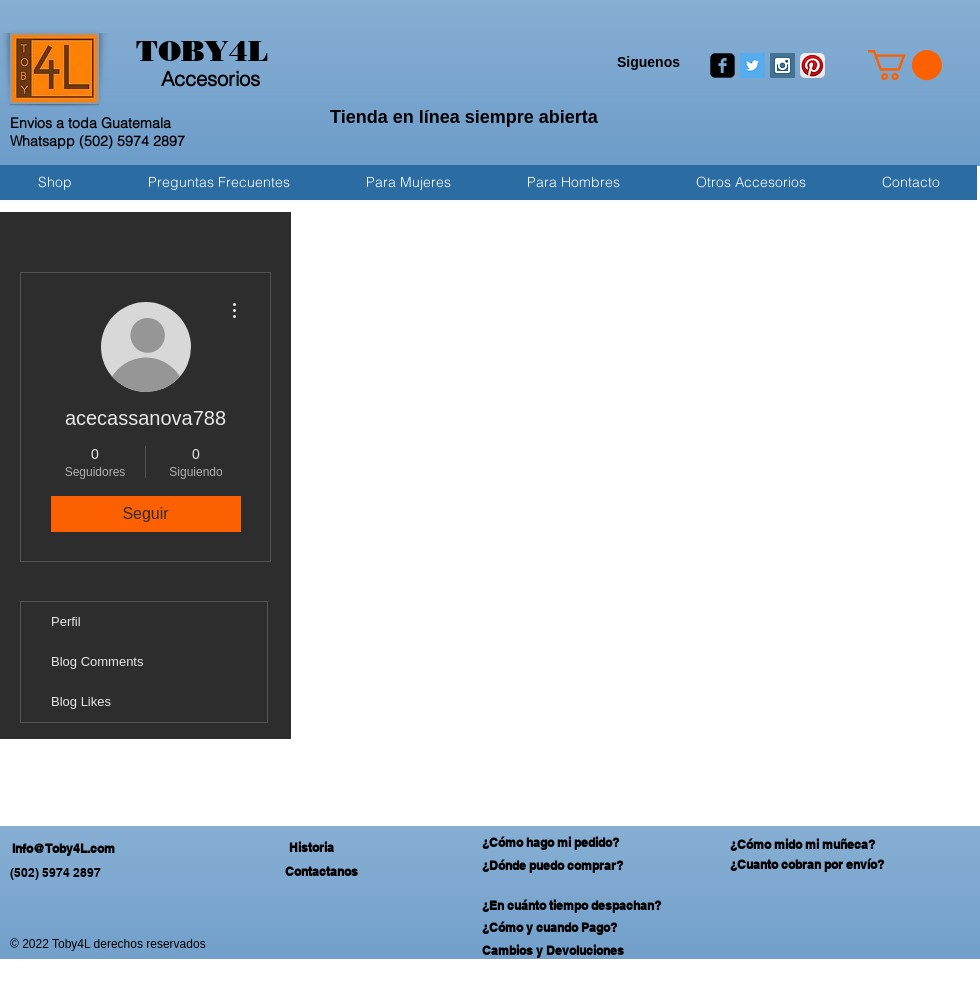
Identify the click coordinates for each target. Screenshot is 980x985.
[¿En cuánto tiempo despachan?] (581, 906)
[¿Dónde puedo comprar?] (563, 866)
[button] (905, 65)
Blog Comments (97, 661)
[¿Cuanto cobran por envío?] (827, 865)
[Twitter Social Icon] (752, 65)
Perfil (66, 621)
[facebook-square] (722, 65)
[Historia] (311, 848)
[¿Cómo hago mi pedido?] (558, 843)
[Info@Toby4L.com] (127, 849)
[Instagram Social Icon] (782, 65)
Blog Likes (81, 701)
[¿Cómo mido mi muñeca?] (827, 845)
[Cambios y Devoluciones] (581, 951)
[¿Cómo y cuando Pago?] (581, 928)
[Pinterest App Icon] (812, 65)
